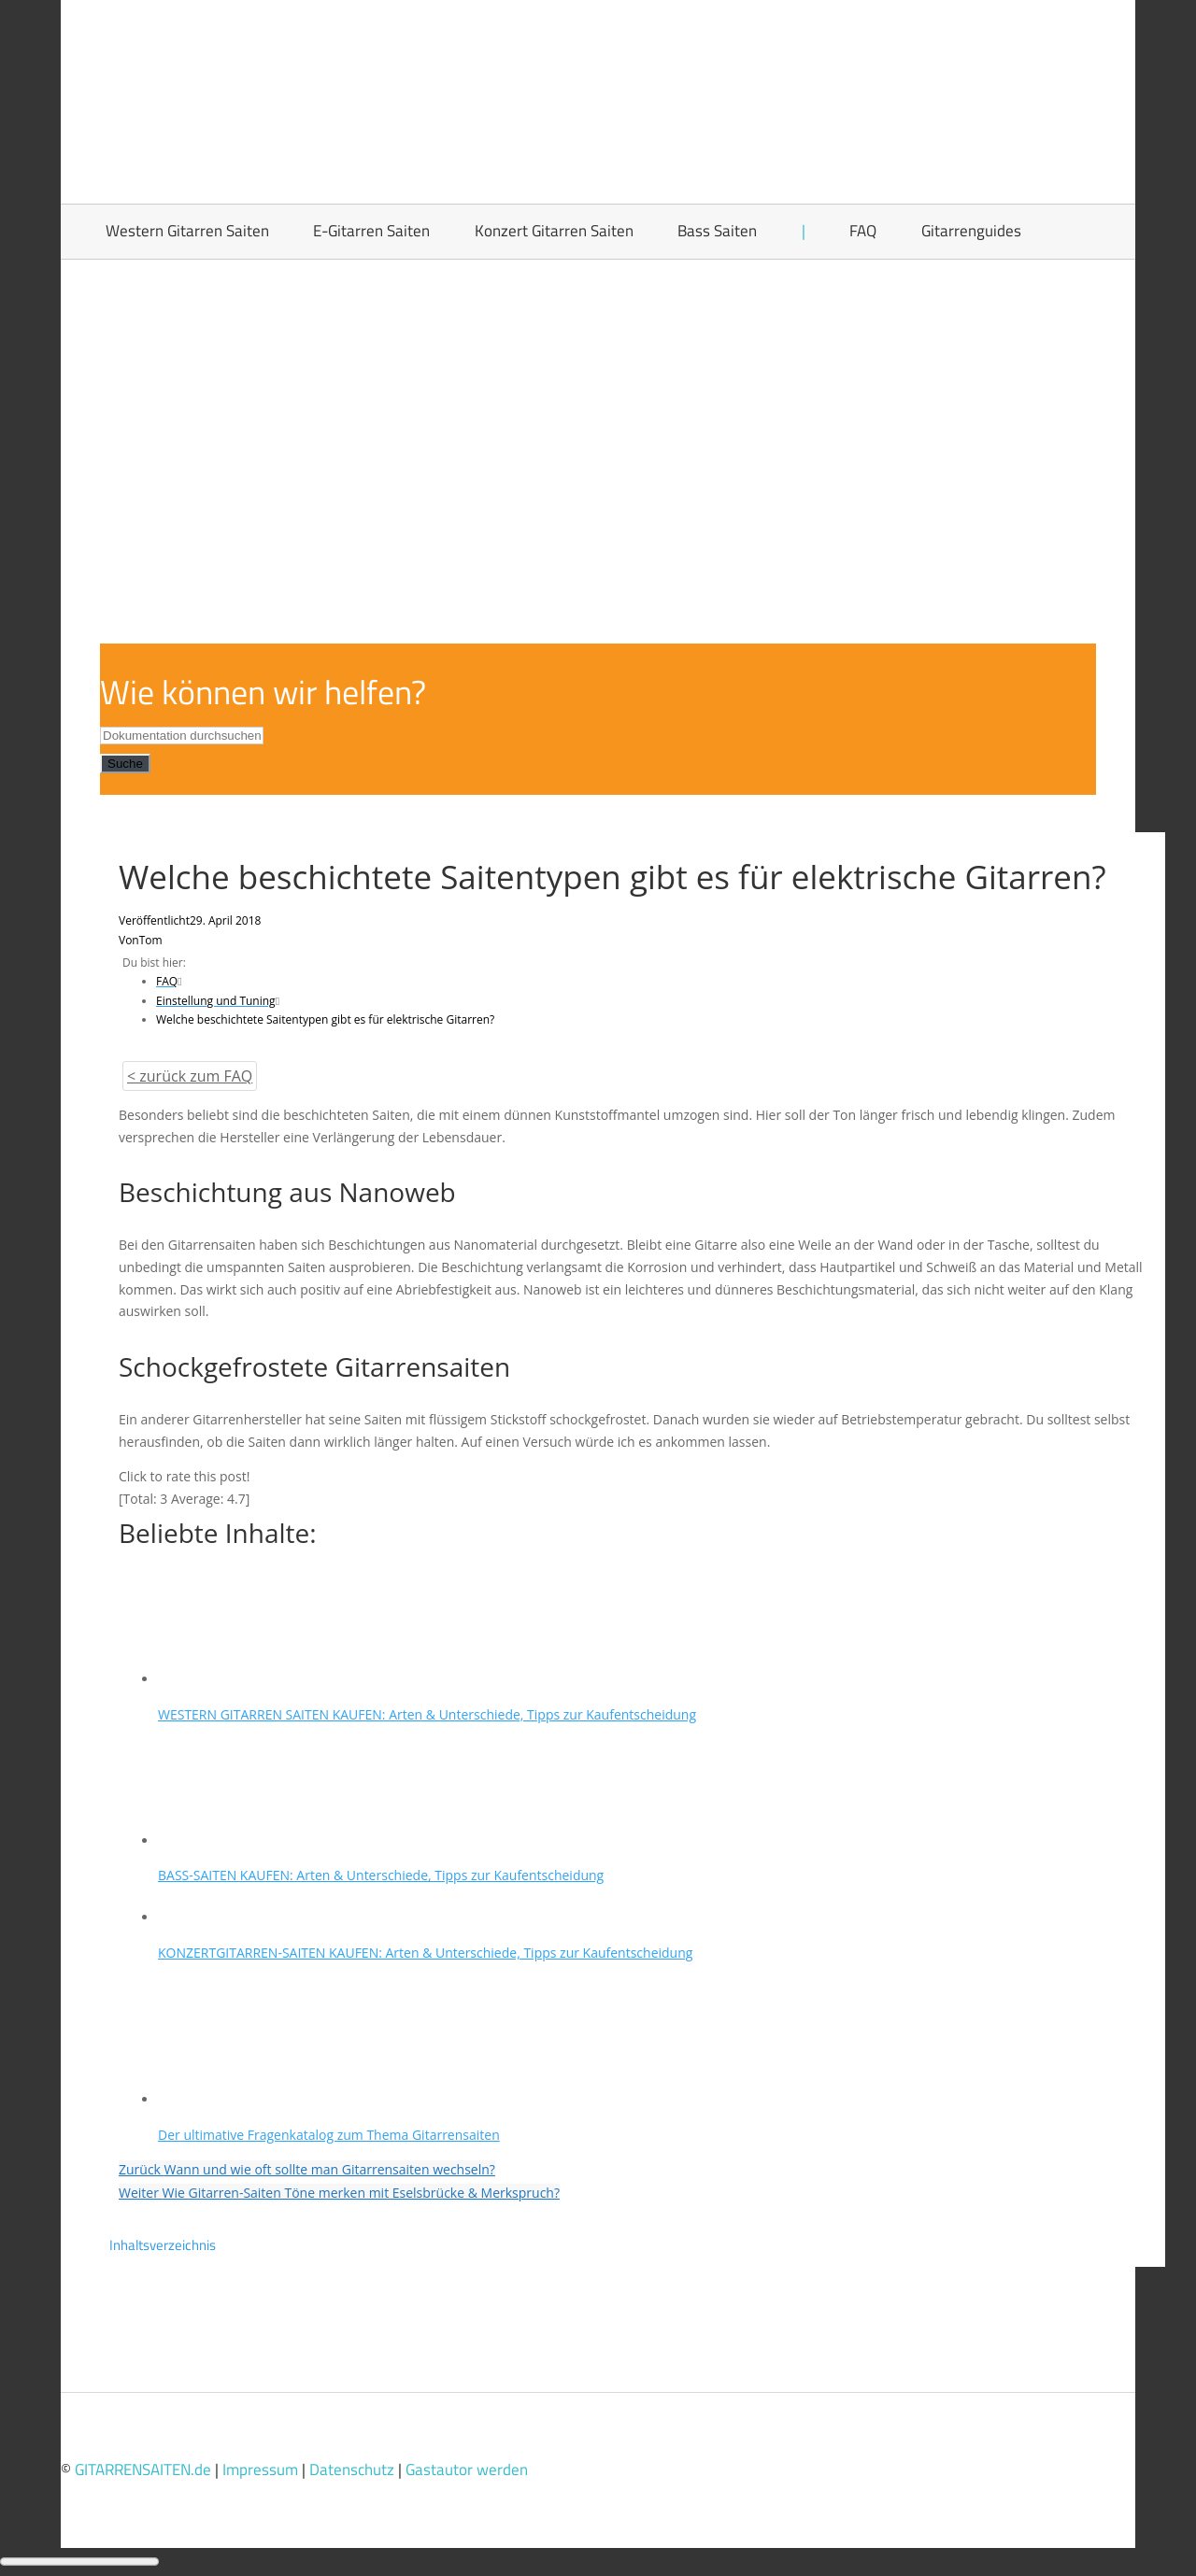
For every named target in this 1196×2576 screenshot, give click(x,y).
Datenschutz (351, 2469)
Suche (125, 764)
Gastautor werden (467, 2469)
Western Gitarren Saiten (187, 231)
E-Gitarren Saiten (371, 231)
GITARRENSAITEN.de (143, 2469)
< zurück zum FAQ (189, 1076)
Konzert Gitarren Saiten (554, 231)
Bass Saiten (717, 231)
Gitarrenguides (971, 231)
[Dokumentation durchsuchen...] (181, 735)
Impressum (260, 2469)
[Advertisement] (598, 400)
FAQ (862, 231)
